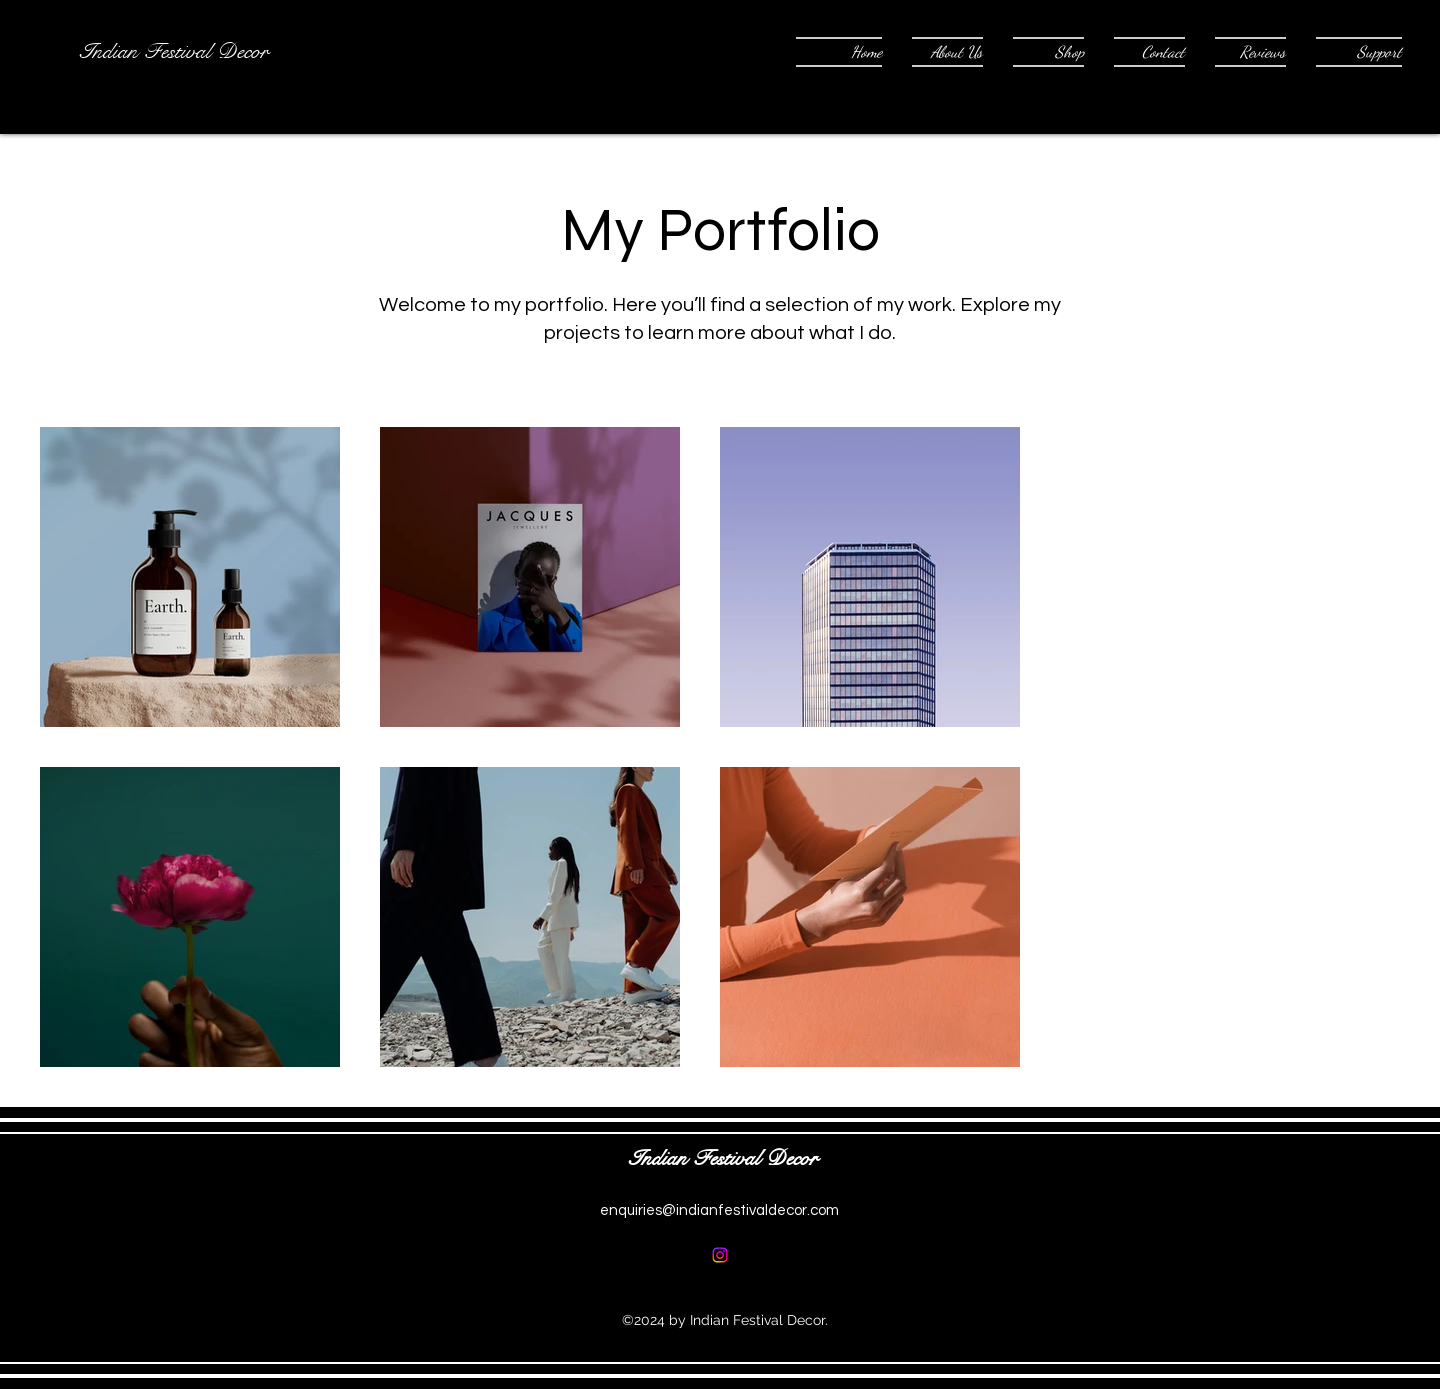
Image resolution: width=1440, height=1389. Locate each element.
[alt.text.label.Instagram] (720, 1255)
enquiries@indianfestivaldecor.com (719, 1210)
